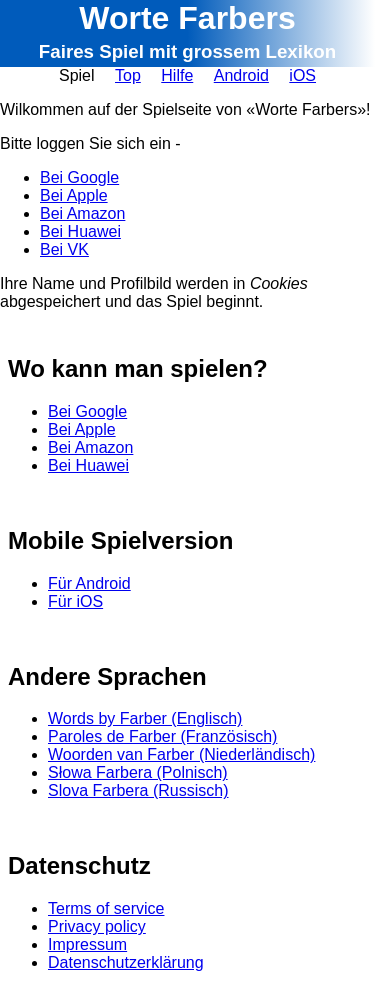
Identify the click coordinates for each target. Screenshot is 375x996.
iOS (302, 75)
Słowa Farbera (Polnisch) (138, 772)
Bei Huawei (80, 231)
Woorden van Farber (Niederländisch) (181, 754)
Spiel (77, 75)
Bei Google (79, 177)
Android (241, 75)
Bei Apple (74, 195)
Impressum (87, 944)
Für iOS (75, 601)
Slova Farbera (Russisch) (138, 790)
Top (128, 75)
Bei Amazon (82, 213)
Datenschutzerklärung (126, 962)
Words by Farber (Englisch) (145, 718)
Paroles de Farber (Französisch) (162, 736)
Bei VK (64, 249)
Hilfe (177, 75)
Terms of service (106, 908)
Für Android (89, 583)
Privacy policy (97, 926)
